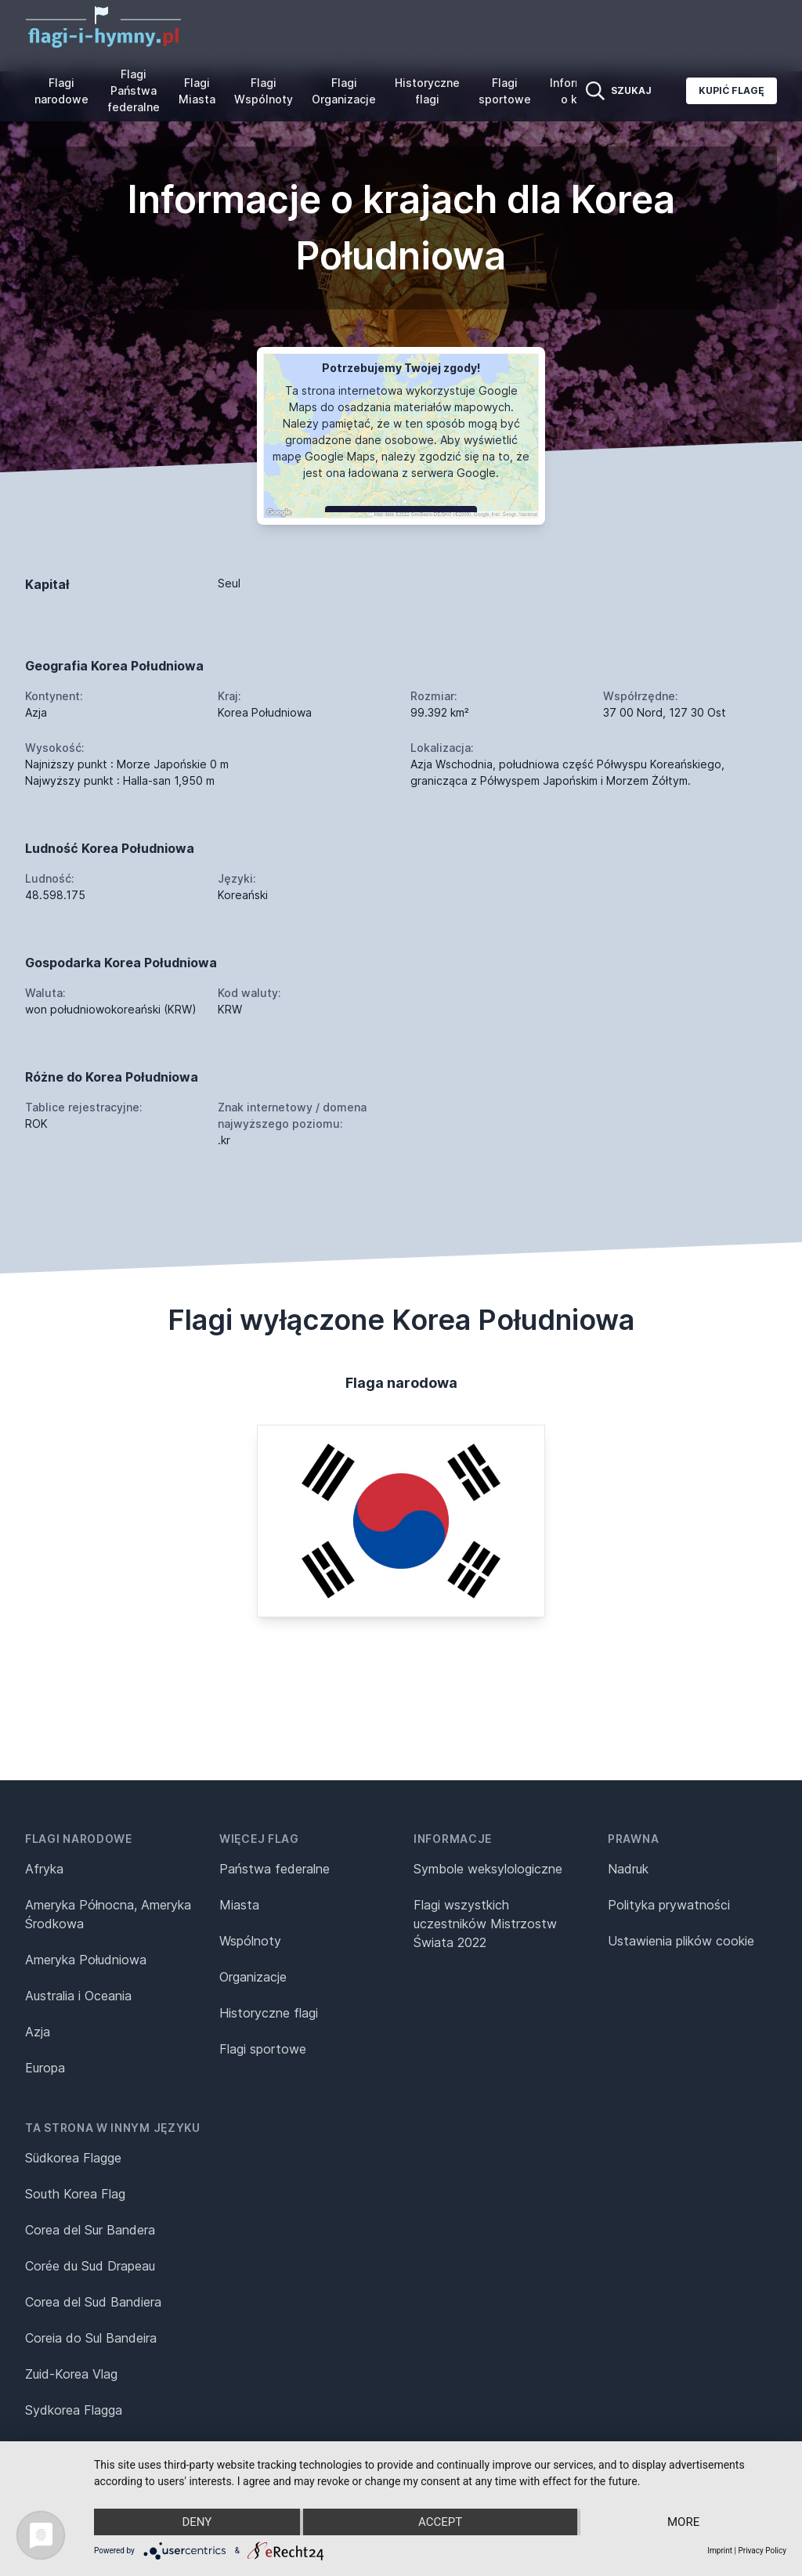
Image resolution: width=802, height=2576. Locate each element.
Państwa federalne (274, 1869)
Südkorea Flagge (73, 2158)
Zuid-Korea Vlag (71, 2374)
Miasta (239, 1905)
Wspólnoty (250, 1941)
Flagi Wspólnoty (263, 91)
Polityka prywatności (669, 1905)
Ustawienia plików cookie (681, 1941)
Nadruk (628, 1869)
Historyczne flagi (427, 91)
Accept (440, 2522)
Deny (196, 2522)
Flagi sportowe (505, 91)
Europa (45, 2068)
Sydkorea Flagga (73, 2410)
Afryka (44, 1869)
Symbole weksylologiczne (488, 1869)
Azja (37, 2031)
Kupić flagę (731, 90)
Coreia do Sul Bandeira (91, 2338)
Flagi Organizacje (344, 91)
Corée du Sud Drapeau (90, 2266)
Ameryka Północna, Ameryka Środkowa (108, 1914)
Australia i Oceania (78, 1995)
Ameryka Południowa (85, 1959)
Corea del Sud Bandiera (93, 2302)
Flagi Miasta (197, 91)
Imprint (719, 2550)
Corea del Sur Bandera (90, 2230)
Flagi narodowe (61, 91)
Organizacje (253, 1977)
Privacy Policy (762, 2550)
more (683, 2522)
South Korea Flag (75, 2194)
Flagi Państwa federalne (133, 90)
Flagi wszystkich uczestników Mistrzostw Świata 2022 (485, 1923)
